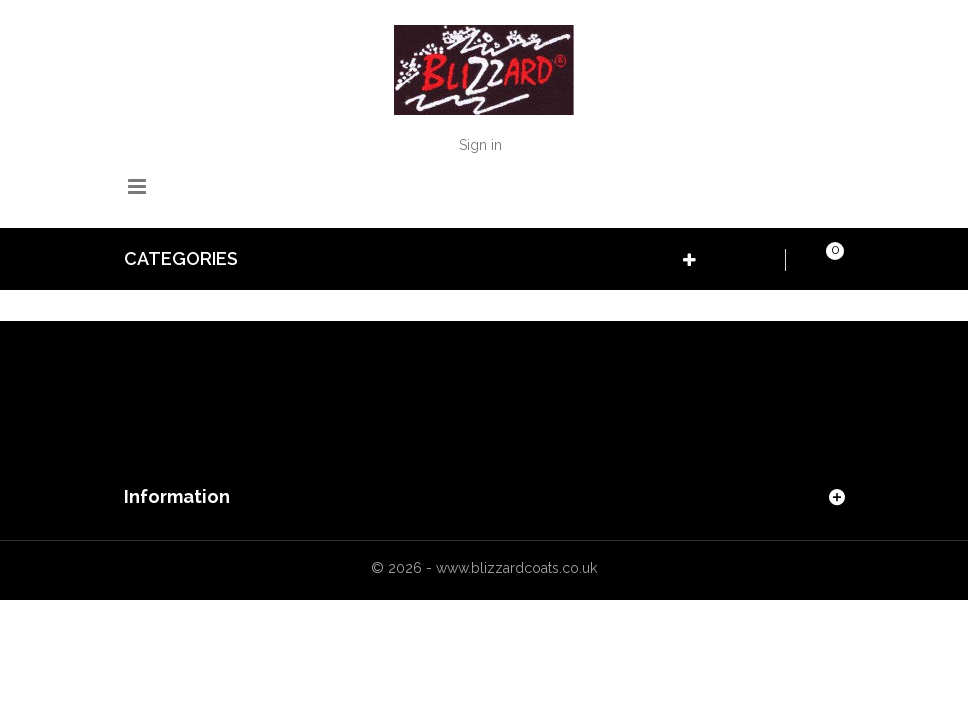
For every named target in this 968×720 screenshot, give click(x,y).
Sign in (480, 145)
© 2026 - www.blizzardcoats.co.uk (484, 568)
